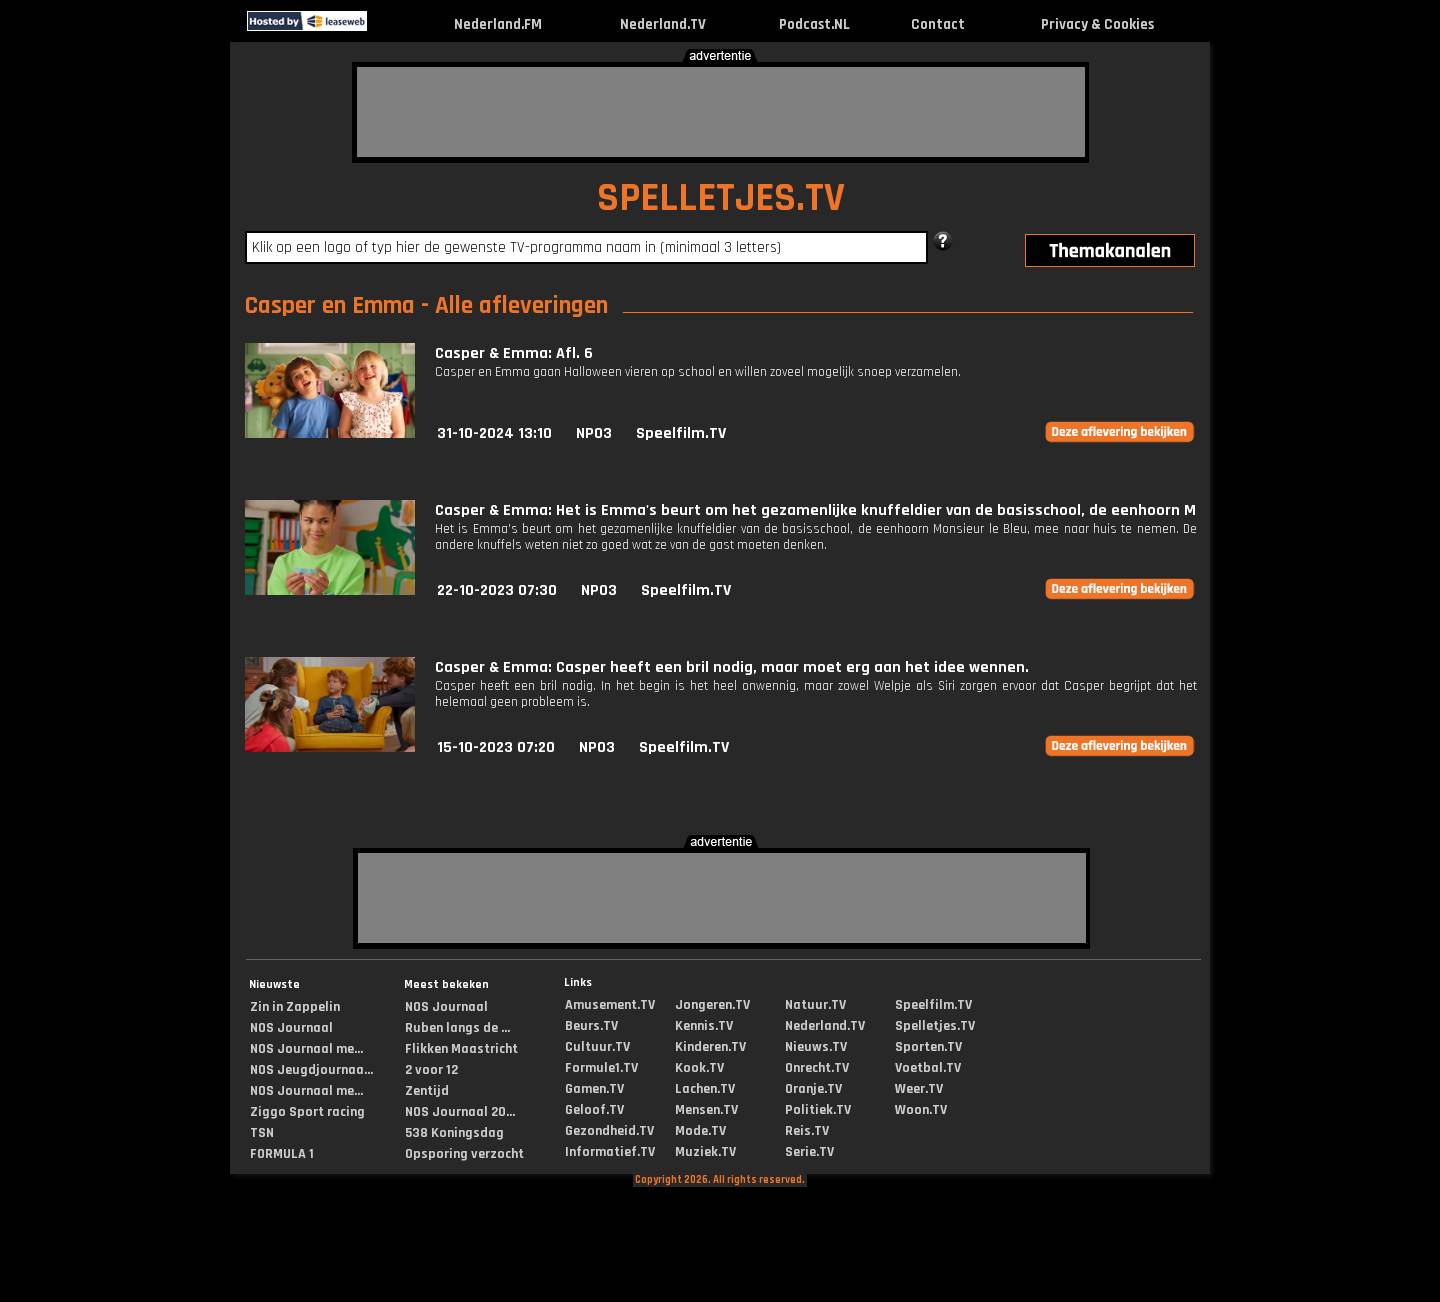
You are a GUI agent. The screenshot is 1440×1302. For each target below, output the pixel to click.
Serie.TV (809, 1152)
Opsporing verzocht (464, 1154)
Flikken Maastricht (461, 1049)
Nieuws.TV (816, 1047)
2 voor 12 (431, 1070)
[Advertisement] (721, 112)
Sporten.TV (928, 1047)
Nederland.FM (498, 24)
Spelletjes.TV (935, 1026)
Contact (938, 24)
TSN (262, 1133)
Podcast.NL (814, 24)
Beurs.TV (591, 1026)
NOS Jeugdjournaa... (311, 1070)
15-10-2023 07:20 (496, 747)
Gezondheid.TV (609, 1131)
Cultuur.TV (597, 1047)
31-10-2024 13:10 (494, 433)
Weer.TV (919, 1089)
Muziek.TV (705, 1152)
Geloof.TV (594, 1110)
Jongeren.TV (712, 1005)
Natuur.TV (815, 1005)
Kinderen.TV (710, 1047)
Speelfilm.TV (681, 433)
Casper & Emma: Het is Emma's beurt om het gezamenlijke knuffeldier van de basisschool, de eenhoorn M (815, 510)
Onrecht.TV (817, 1068)
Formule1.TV (601, 1068)
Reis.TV (807, 1131)
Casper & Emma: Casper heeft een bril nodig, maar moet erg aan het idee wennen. (732, 667)
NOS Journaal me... (306, 1049)
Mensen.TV (706, 1110)
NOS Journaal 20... (460, 1112)
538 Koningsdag (454, 1133)
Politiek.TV (818, 1110)
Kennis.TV (704, 1026)
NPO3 (594, 433)
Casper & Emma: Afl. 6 (514, 353)
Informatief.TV (610, 1152)
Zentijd (427, 1091)
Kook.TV (699, 1068)
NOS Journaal (291, 1028)
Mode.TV (700, 1131)
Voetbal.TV (928, 1068)
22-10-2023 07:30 (497, 590)
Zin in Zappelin (295, 1007)
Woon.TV (921, 1110)
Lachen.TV (705, 1089)
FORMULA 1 (282, 1154)
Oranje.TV (813, 1089)
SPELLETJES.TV (721, 198)
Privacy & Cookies (1097, 24)
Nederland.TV (663, 24)
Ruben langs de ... (457, 1028)
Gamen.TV (594, 1089)
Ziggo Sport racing (307, 1112)
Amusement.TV (610, 1005)
